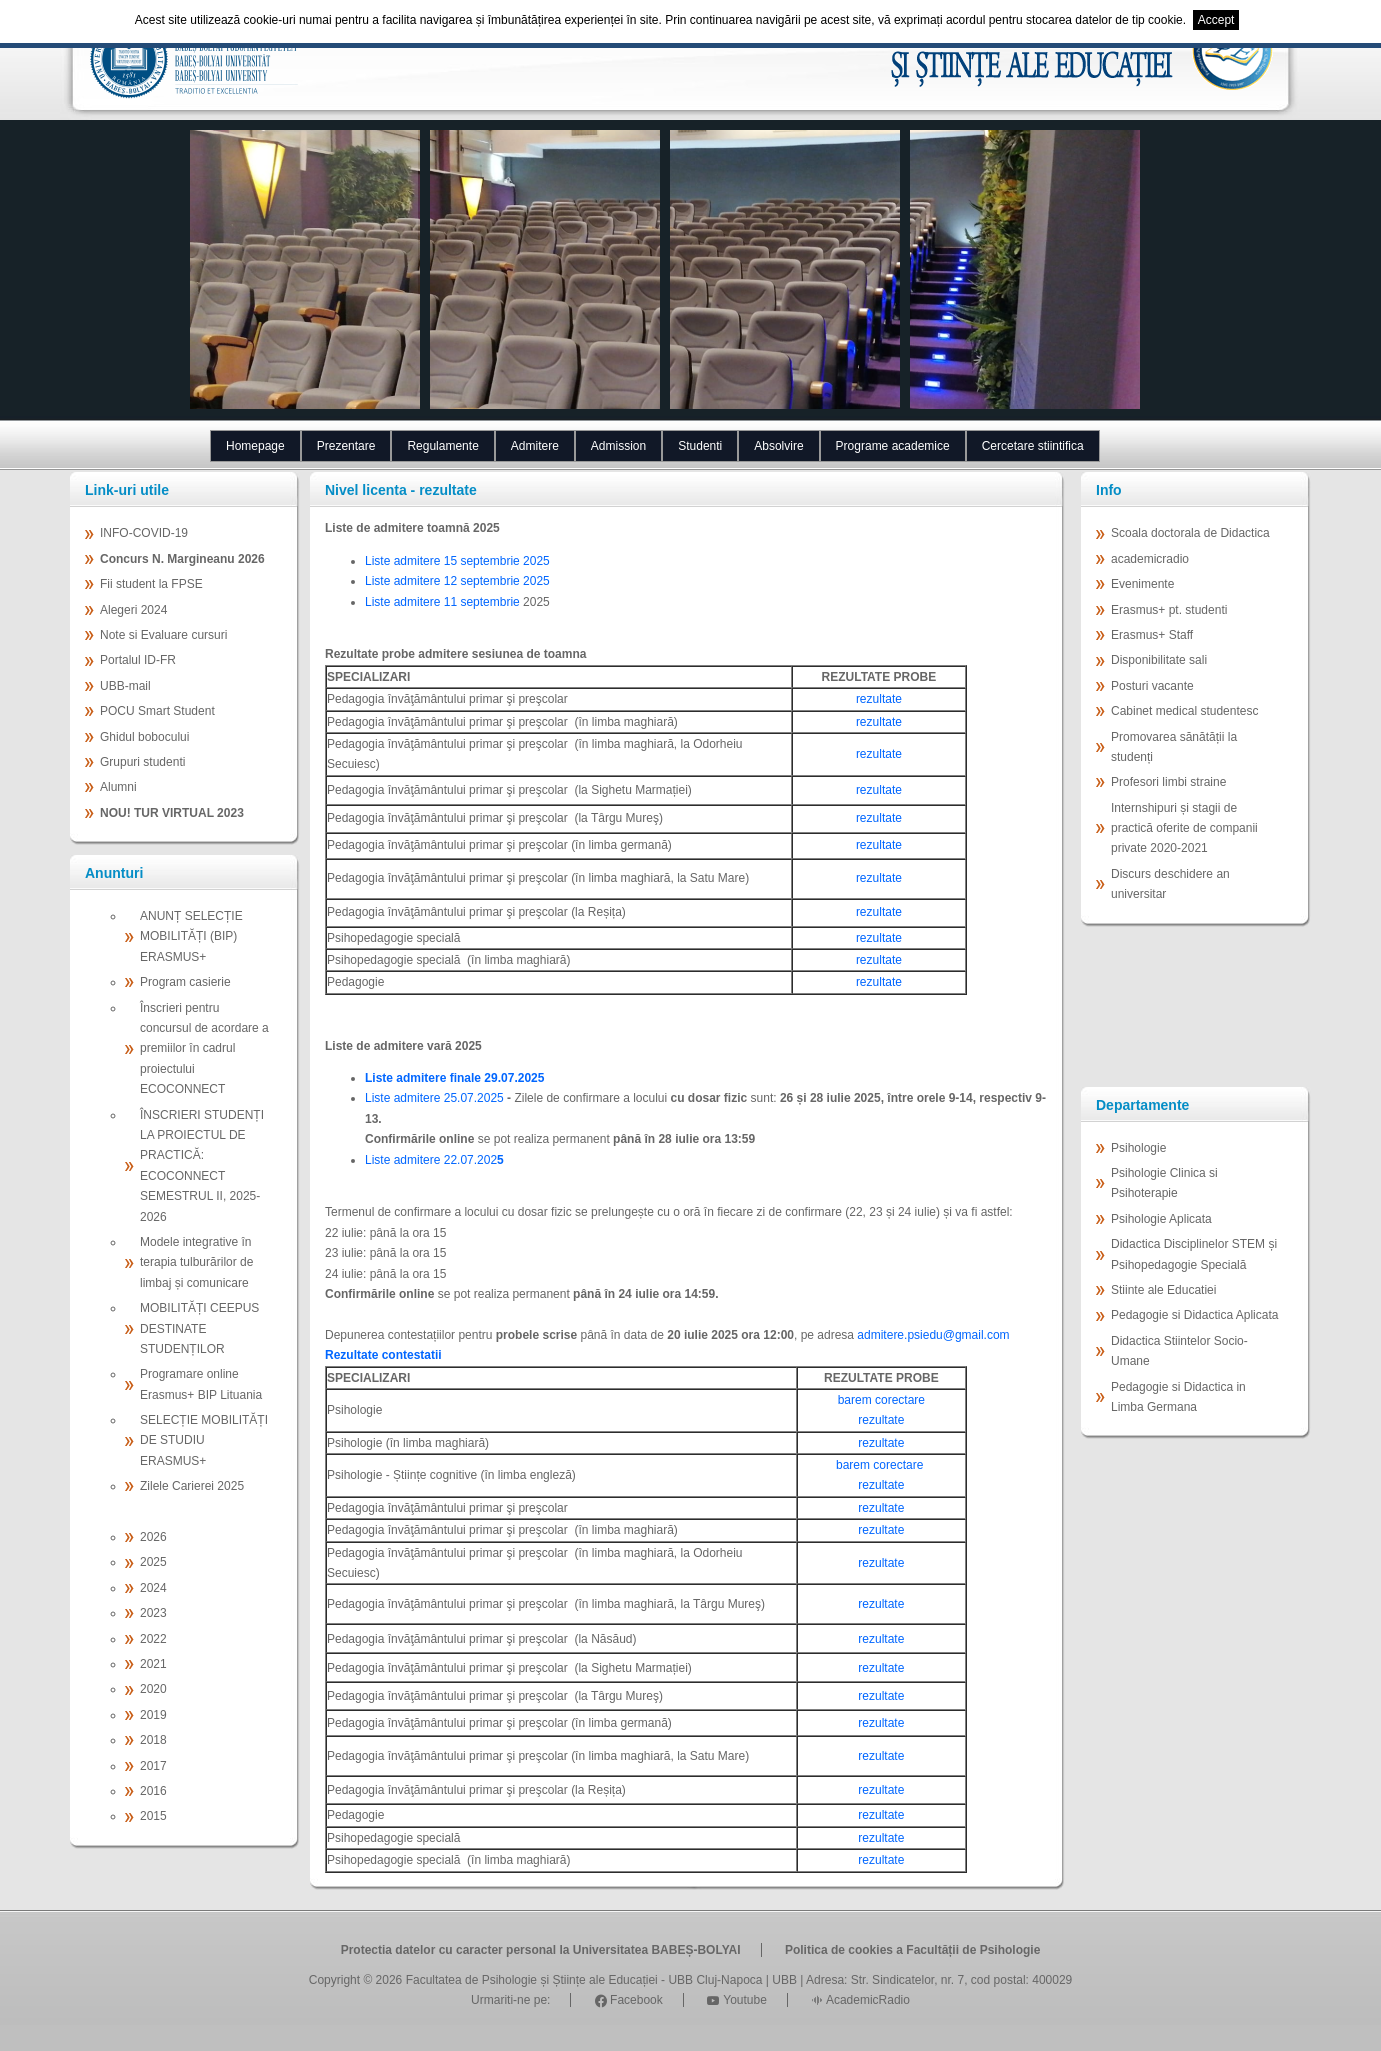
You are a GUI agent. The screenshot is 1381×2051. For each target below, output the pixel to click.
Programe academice (893, 446)
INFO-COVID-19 (144, 533)
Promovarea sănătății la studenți (1174, 747)
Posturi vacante (1152, 686)
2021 (153, 1664)
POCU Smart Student (157, 711)
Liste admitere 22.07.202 (431, 1160)
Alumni (118, 787)
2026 (153, 1537)
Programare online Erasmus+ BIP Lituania (201, 1384)
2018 (153, 1740)
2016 (153, 1791)
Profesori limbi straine (1168, 782)
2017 (153, 1766)
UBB (784, 1980)
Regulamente (442, 446)
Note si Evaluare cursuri (163, 635)
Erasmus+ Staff (1152, 635)
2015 (153, 1816)
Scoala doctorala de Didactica (1190, 533)
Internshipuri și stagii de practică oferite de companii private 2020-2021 (1184, 828)
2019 (153, 1715)
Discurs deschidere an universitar (1170, 884)
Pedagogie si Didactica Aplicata (1194, 1315)
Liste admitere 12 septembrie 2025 (457, 581)
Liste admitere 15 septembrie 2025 (457, 561)
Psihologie (1138, 1148)
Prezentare (346, 446)
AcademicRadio (860, 2000)
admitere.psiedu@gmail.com (933, 1335)
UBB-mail (125, 686)
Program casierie (185, 982)
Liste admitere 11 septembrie (444, 602)
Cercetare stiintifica (1033, 446)
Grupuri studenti (142, 762)
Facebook (629, 2000)
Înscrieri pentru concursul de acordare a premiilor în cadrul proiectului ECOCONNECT (204, 1049)
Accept (1216, 20)
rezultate (879, 699)
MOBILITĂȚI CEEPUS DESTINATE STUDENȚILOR (199, 1328)
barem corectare (881, 1400)
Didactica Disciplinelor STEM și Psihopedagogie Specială (1194, 1254)
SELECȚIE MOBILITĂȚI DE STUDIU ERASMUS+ (204, 1440)
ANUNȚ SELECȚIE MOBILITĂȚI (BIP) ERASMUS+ (191, 936)
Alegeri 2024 (133, 610)
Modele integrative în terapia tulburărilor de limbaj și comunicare (196, 1262)
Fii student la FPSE (151, 584)
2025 (153, 1562)
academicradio (1150, 559)
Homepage (255, 446)
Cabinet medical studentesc (1184, 711)
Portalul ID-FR (138, 660)
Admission (618, 446)
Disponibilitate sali (1159, 660)
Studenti (700, 446)
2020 (153, 1689)
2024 (153, 1588)
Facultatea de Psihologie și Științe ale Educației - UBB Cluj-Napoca (584, 1980)
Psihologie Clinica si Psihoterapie (1164, 1183)
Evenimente (1142, 584)
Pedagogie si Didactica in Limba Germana (1178, 1397)
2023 (153, 1613)
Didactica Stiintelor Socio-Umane (1179, 1351)
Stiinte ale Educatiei (1163, 1290)
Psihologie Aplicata (1161, 1219)
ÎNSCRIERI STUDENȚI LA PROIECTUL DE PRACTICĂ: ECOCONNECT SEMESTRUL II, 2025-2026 (202, 1166)
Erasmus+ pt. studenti (1169, 610)
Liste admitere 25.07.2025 (434, 1098)
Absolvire (778, 446)
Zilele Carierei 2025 (192, 1486)
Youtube (737, 2000)
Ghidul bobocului (144, 737)
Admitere (535, 446)
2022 (153, 1639)
